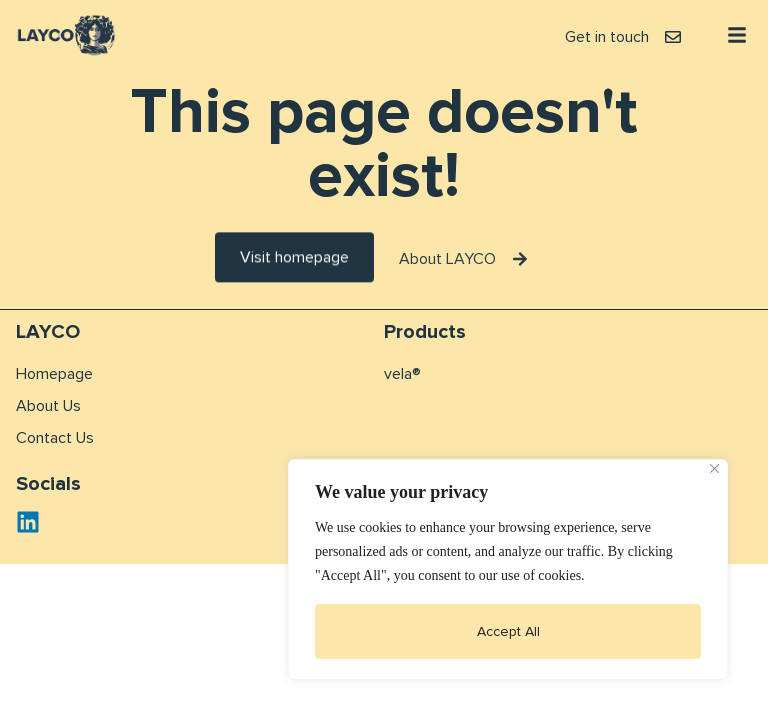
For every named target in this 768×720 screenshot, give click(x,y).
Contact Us (55, 438)
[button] (737, 35)
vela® (402, 374)
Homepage (54, 374)
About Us (48, 406)
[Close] (714, 468)
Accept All (508, 631)
